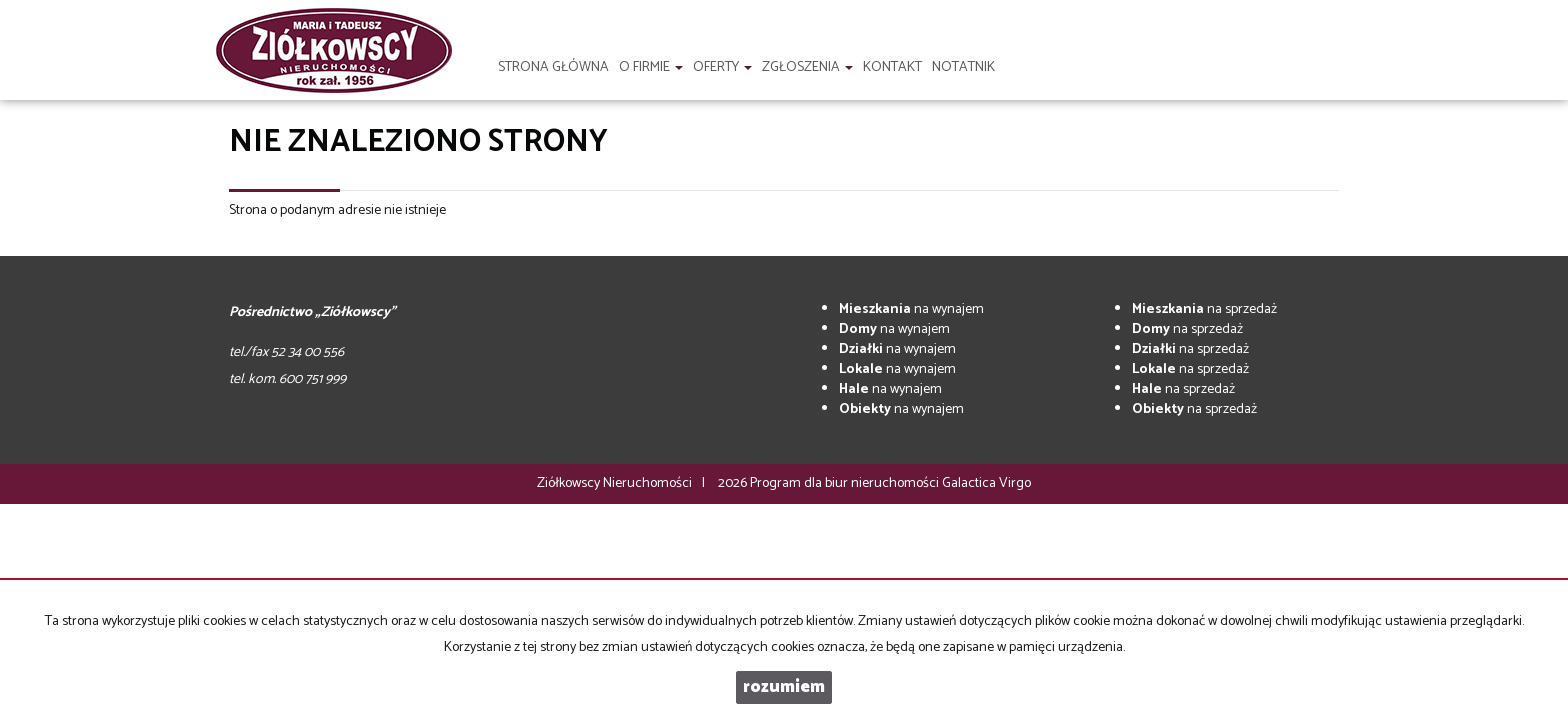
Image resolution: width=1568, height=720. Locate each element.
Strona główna (553, 67)
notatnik (963, 67)
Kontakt (892, 67)
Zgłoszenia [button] (807, 67)
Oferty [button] (722, 67)
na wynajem (911, 309)
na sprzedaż (1204, 309)
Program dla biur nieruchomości (846, 483)
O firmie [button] (651, 67)
